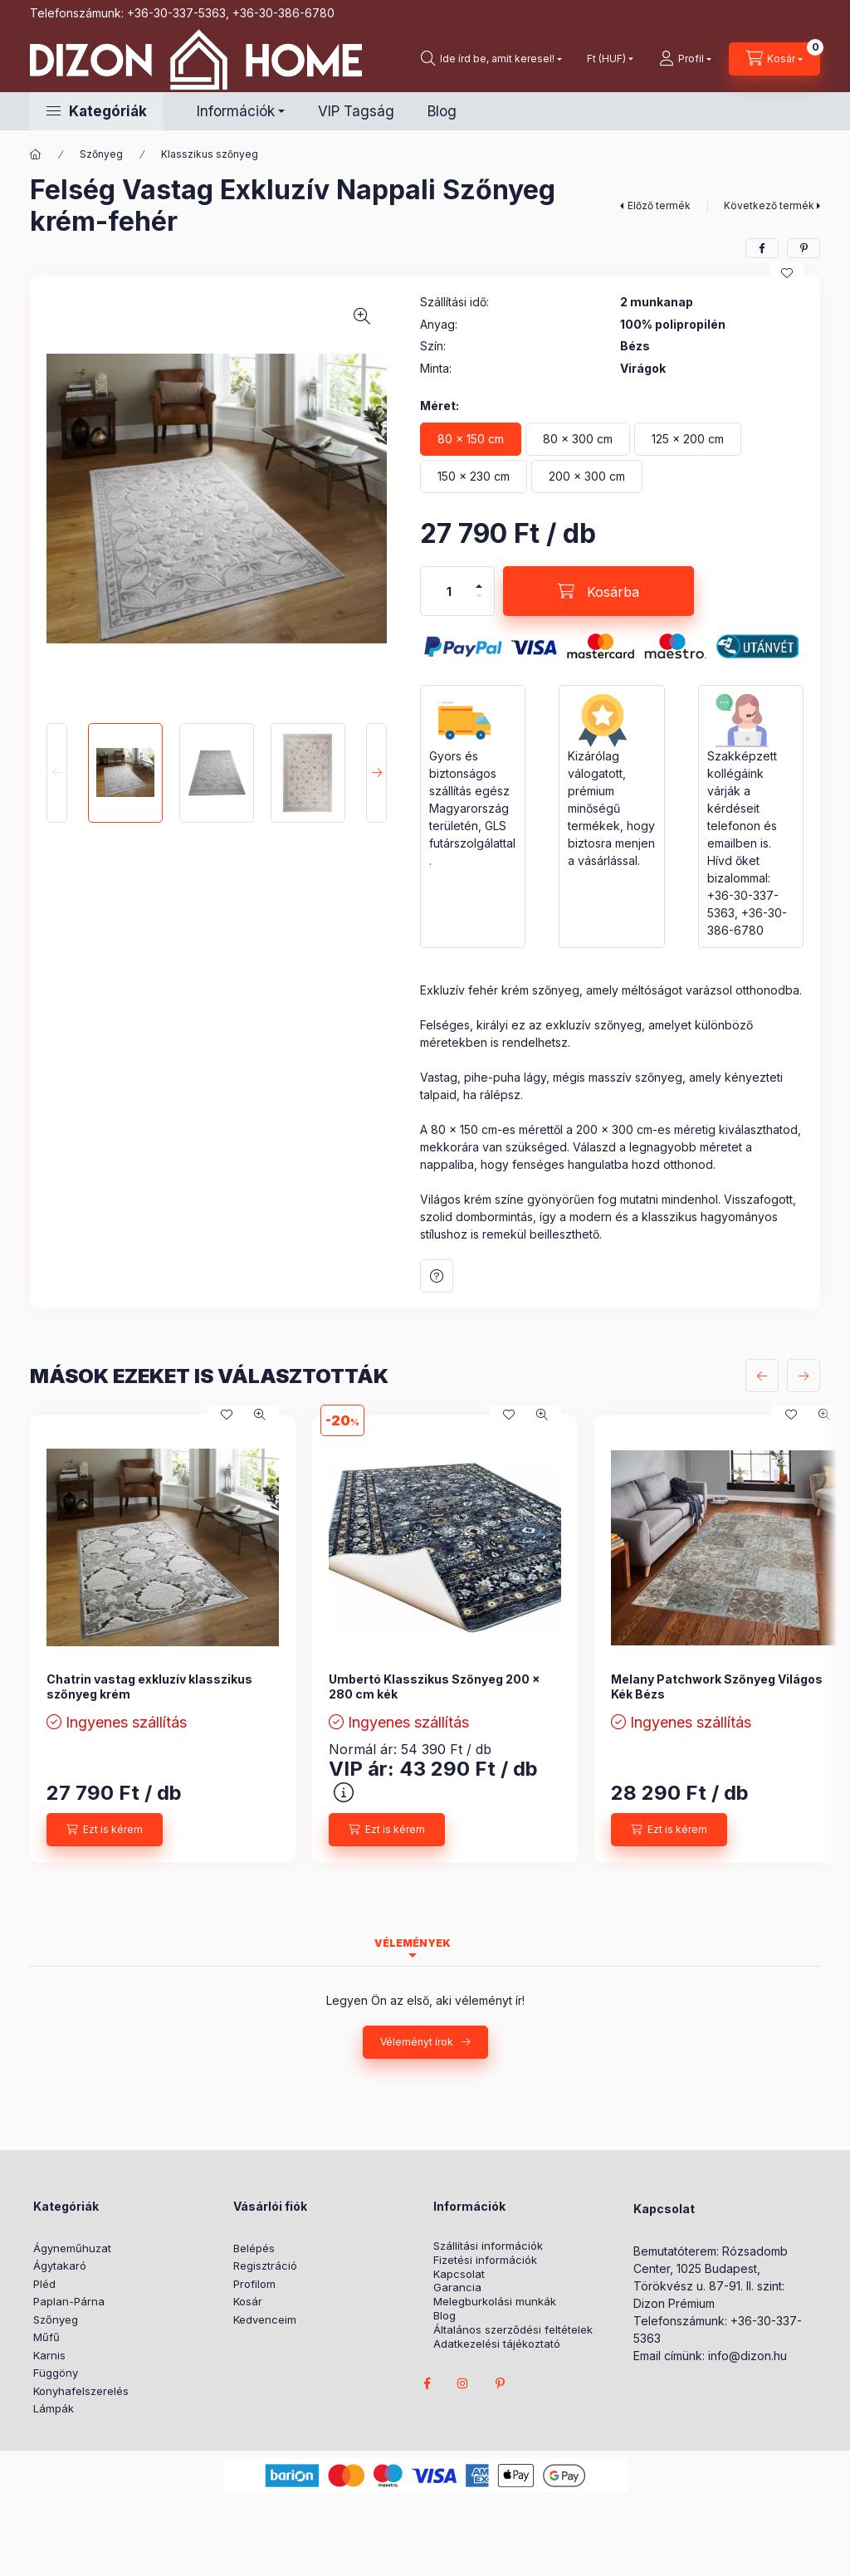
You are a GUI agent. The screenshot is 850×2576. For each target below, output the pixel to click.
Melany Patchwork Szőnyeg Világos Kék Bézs (717, 1686)
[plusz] (479, 586)
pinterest (499, 2383)
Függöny (55, 2372)
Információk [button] (236, 111)
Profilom (254, 2283)
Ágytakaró (59, 2265)
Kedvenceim (264, 2319)
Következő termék (769, 205)
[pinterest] (803, 248)
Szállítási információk (488, 2246)
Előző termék (659, 205)
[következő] (803, 1375)
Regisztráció (265, 2265)
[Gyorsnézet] (259, 1415)
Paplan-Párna (69, 2301)
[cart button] (774, 59)
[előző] (762, 1375)
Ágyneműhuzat (72, 2248)
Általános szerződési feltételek (513, 2330)
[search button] (491, 59)
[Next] (376, 773)
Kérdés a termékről (436, 1276)
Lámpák (53, 2408)
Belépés (254, 2248)
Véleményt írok (416, 2042)
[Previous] (56, 773)
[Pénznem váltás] (606, 59)
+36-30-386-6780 (283, 13)
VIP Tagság (356, 111)
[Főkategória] (36, 154)
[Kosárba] (598, 591)
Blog (442, 111)
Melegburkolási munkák (494, 2301)
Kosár (247, 2301)
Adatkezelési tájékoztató (496, 2344)
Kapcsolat (459, 2274)
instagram (463, 2383)
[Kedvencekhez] (787, 273)
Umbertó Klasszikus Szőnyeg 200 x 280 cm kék (434, 1686)
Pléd (44, 2283)
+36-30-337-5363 (176, 13)
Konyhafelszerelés (81, 2391)
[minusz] (479, 596)
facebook (426, 2383)
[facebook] (762, 248)
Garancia (457, 2287)
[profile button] (685, 59)
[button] (97, 111)
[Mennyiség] (449, 591)
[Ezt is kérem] (104, 1829)
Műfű (46, 2337)
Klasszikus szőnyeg (209, 154)
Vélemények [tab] (412, 1943)
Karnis (49, 2355)
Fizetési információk (485, 2260)
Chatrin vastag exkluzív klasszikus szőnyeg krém (149, 1686)
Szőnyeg (101, 154)
